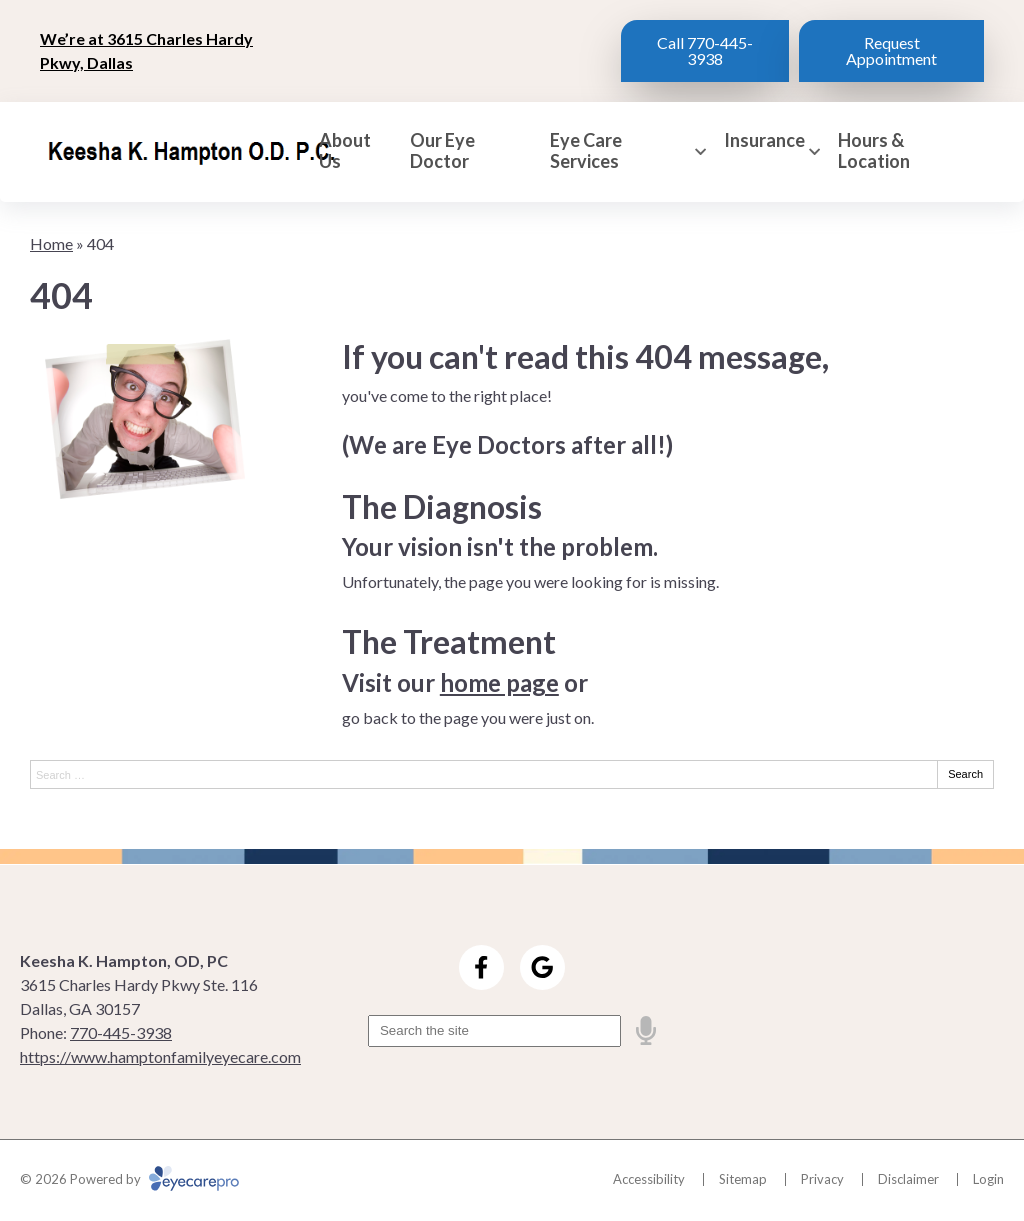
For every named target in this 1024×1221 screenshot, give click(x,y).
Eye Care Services (586, 151)
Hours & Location (874, 151)
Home (51, 243)
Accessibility (649, 1179)
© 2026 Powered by (129, 1179)
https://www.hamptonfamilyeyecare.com (160, 1056)
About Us (345, 151)
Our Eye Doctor (442, 151)
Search (965, 774)
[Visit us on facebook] (481, 967)
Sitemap (743, 1179)
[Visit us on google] (542, 967)
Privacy (822, 1179)
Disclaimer (908, 1179)
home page (499, 682)
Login (988, 1179)
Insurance (764, 140)
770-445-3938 (121, 1032)
